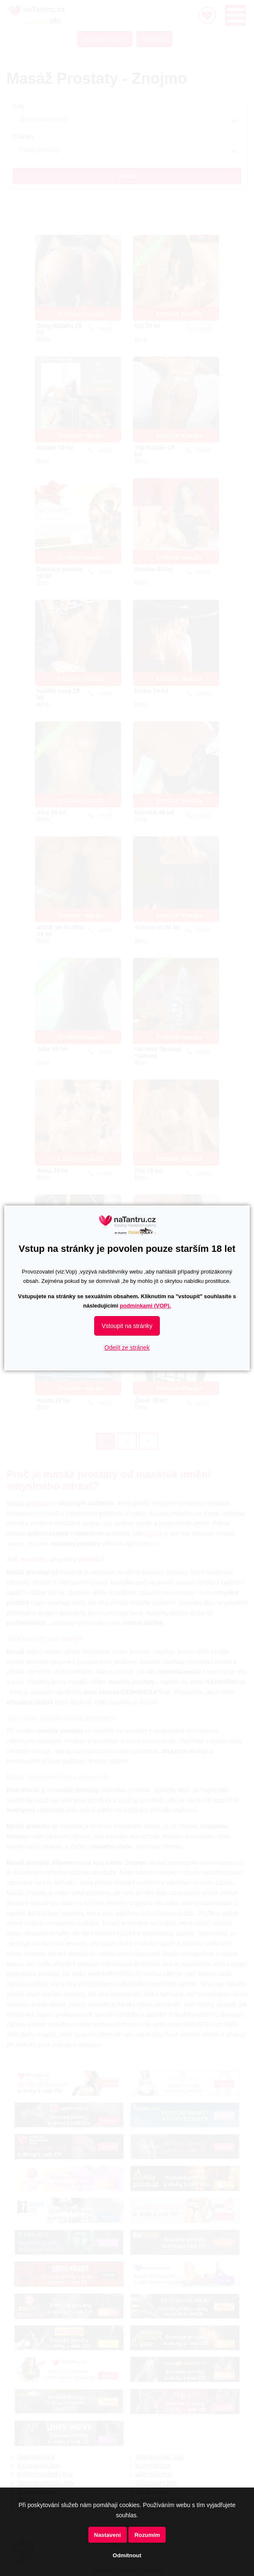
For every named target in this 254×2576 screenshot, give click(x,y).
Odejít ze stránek (127, 1347)
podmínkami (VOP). (145, 1305)
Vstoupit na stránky (126, 1325)
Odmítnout (127, 2555)
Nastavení (107, 2535)
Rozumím (147, 2535)
